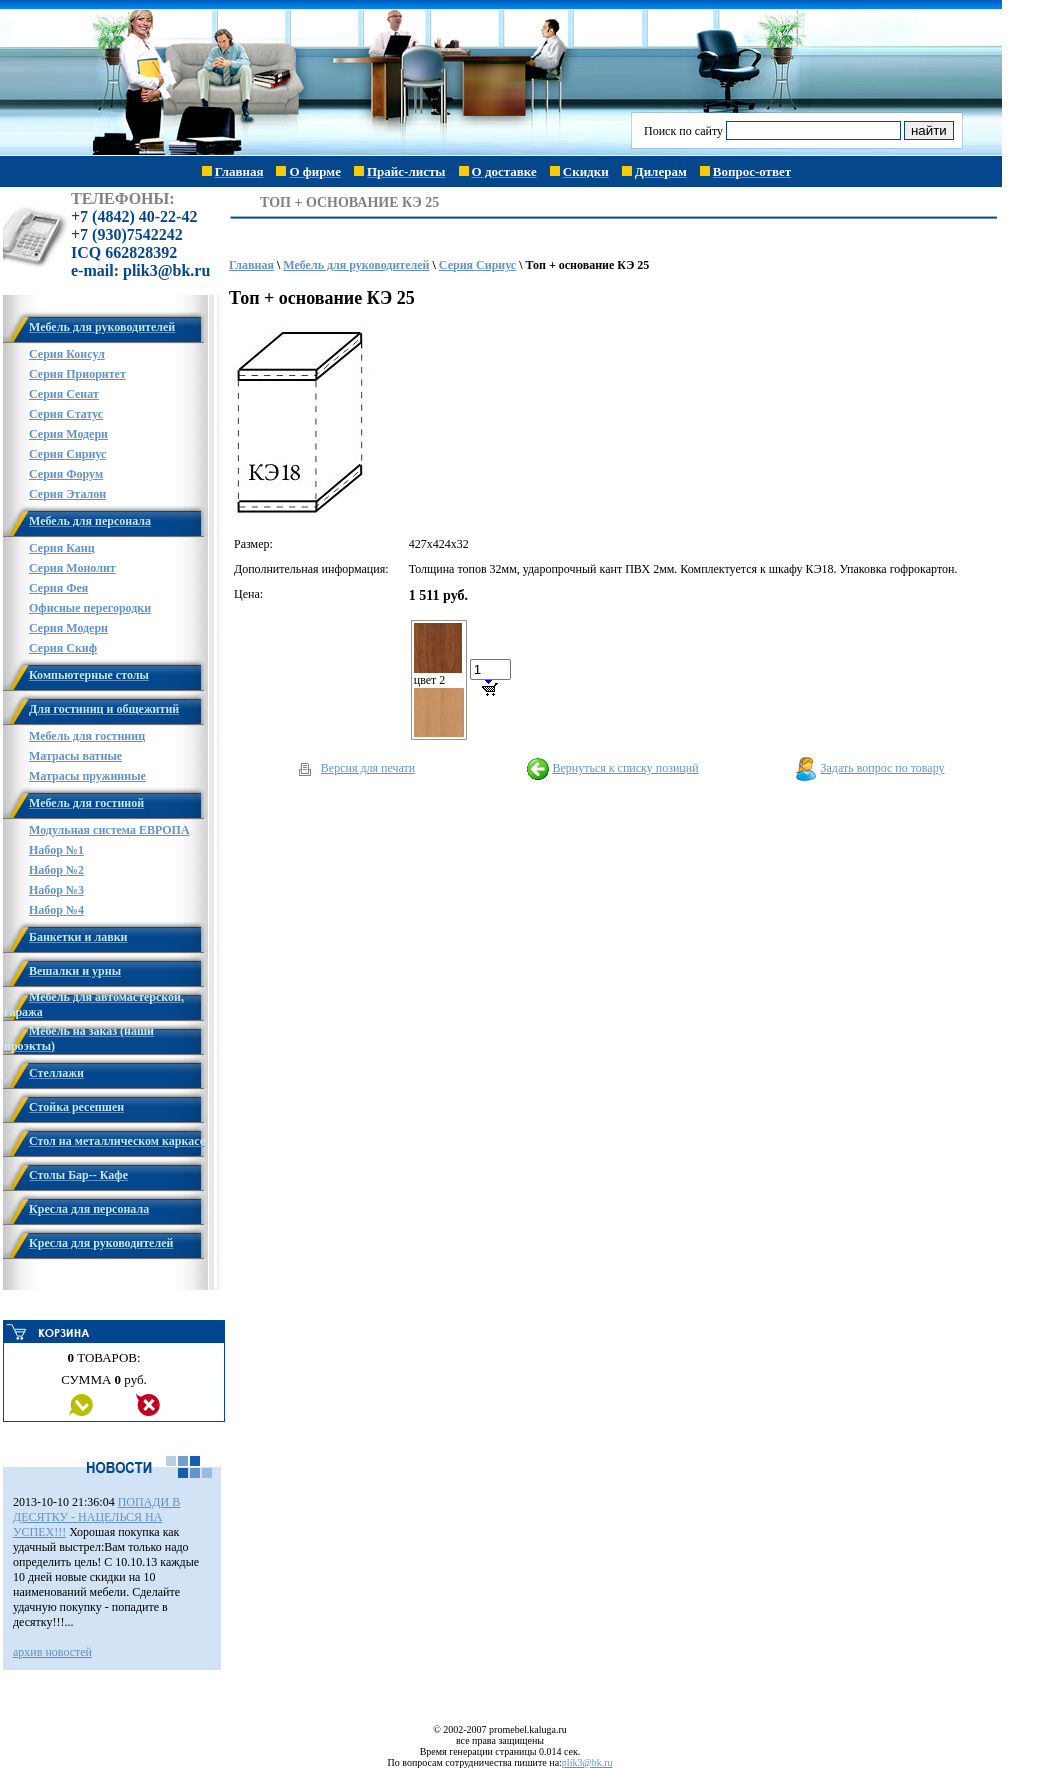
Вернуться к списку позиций (625, 768)
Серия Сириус (477, 265)
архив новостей (52, 1652)
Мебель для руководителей (356, 265)
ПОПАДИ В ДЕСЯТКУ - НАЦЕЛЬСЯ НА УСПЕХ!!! (96, 1517)
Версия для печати (368, 768)
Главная (251, 265)
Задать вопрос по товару (883, 768)
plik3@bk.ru (587, 1762)
